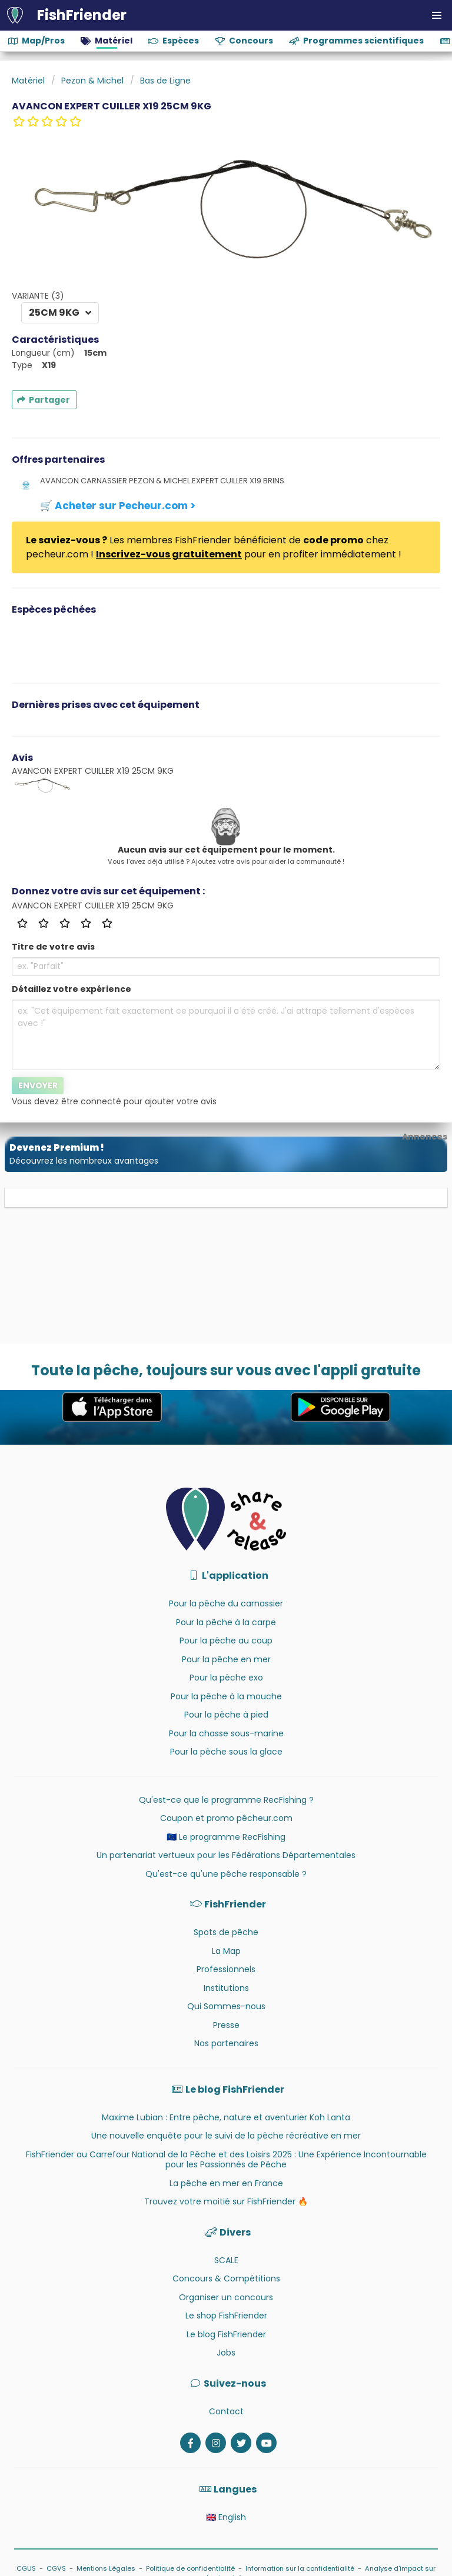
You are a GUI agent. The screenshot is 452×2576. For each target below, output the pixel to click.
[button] (436, 15)
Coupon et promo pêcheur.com (226, 1818)
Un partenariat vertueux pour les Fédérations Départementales (226, 1855)
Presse (226, 2025)
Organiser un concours (226, 2297)
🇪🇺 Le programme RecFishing (226, 1837)
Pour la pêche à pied (226, 1714)
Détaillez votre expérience (71, 989)
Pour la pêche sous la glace (226, 1752)
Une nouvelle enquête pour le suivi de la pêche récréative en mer (226, 2135)
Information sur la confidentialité (299, 2568)
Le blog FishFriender (226, 2334)
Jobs (226, 2352)
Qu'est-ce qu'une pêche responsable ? (226, 1874)
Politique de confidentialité (190, 2568)
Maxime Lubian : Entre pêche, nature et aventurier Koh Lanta (226, 2117)
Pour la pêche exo (226, 1677)
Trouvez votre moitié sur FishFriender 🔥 (226, 2201)
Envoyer (38, 1085)
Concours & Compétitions (226, 2278)
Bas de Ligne (165, 80)
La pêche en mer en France (226, 2183)
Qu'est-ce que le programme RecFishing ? (226, 1800)
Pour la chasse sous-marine (226, 1733)
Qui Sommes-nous (226, 2006)
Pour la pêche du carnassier (226, 1603)
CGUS (26, 2568)
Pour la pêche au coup (226, 1640)
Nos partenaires (226, 2043)
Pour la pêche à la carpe (226, 1622)
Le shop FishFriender (226, 2315)
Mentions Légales (106, 2568)
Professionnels (226, 1969)
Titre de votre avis (53, 947)
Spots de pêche (226, 1932)
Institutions (226, 1988)
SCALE (226, 2260)
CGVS (56, 2568)
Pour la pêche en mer (226, 1659)
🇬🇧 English (226, 2517)
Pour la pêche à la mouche (226, 1696)
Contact (226, 2411)
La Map (226, 1951)
